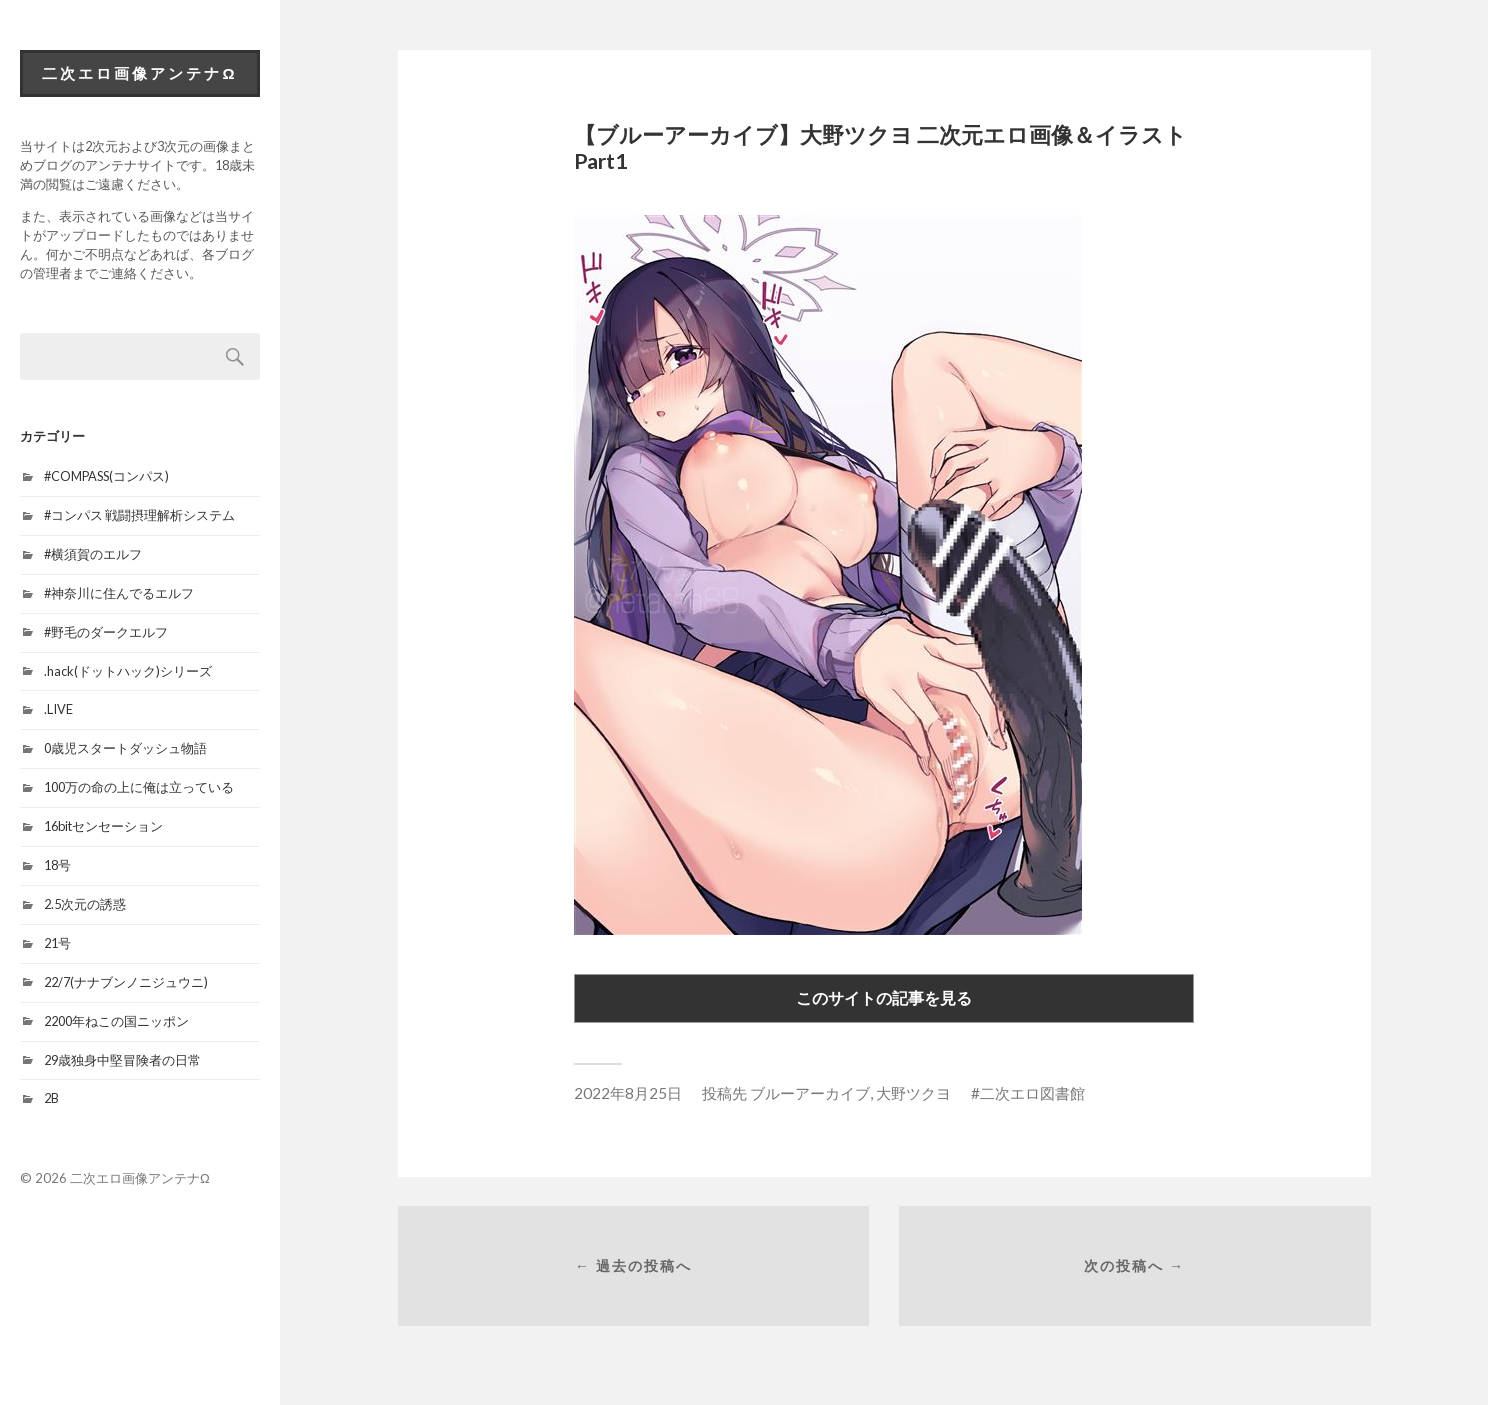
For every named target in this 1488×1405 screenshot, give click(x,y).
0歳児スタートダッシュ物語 (125, 748)
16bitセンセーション (103, 826)
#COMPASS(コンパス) (106, 476)
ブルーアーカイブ (810, 1093)
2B (51, 1098)
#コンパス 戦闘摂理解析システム (139, 515)
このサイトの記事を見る (884, 997)
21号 (57, 943)
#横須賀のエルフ (93, 554)
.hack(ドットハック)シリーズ (128, 671)
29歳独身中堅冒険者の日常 (122, 1060)
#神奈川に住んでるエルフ (119, 593)
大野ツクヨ (913, 1093)
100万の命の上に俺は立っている (139, 787)
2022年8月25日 (628, 1093)
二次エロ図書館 (1032, 1093)
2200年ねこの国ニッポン (116, 1021)
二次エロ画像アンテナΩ (139, 73)
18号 (57, 865)
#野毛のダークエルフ (106, 632)
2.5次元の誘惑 (85, 904)
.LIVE (58, 709)
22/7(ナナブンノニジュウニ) (126, 982)
